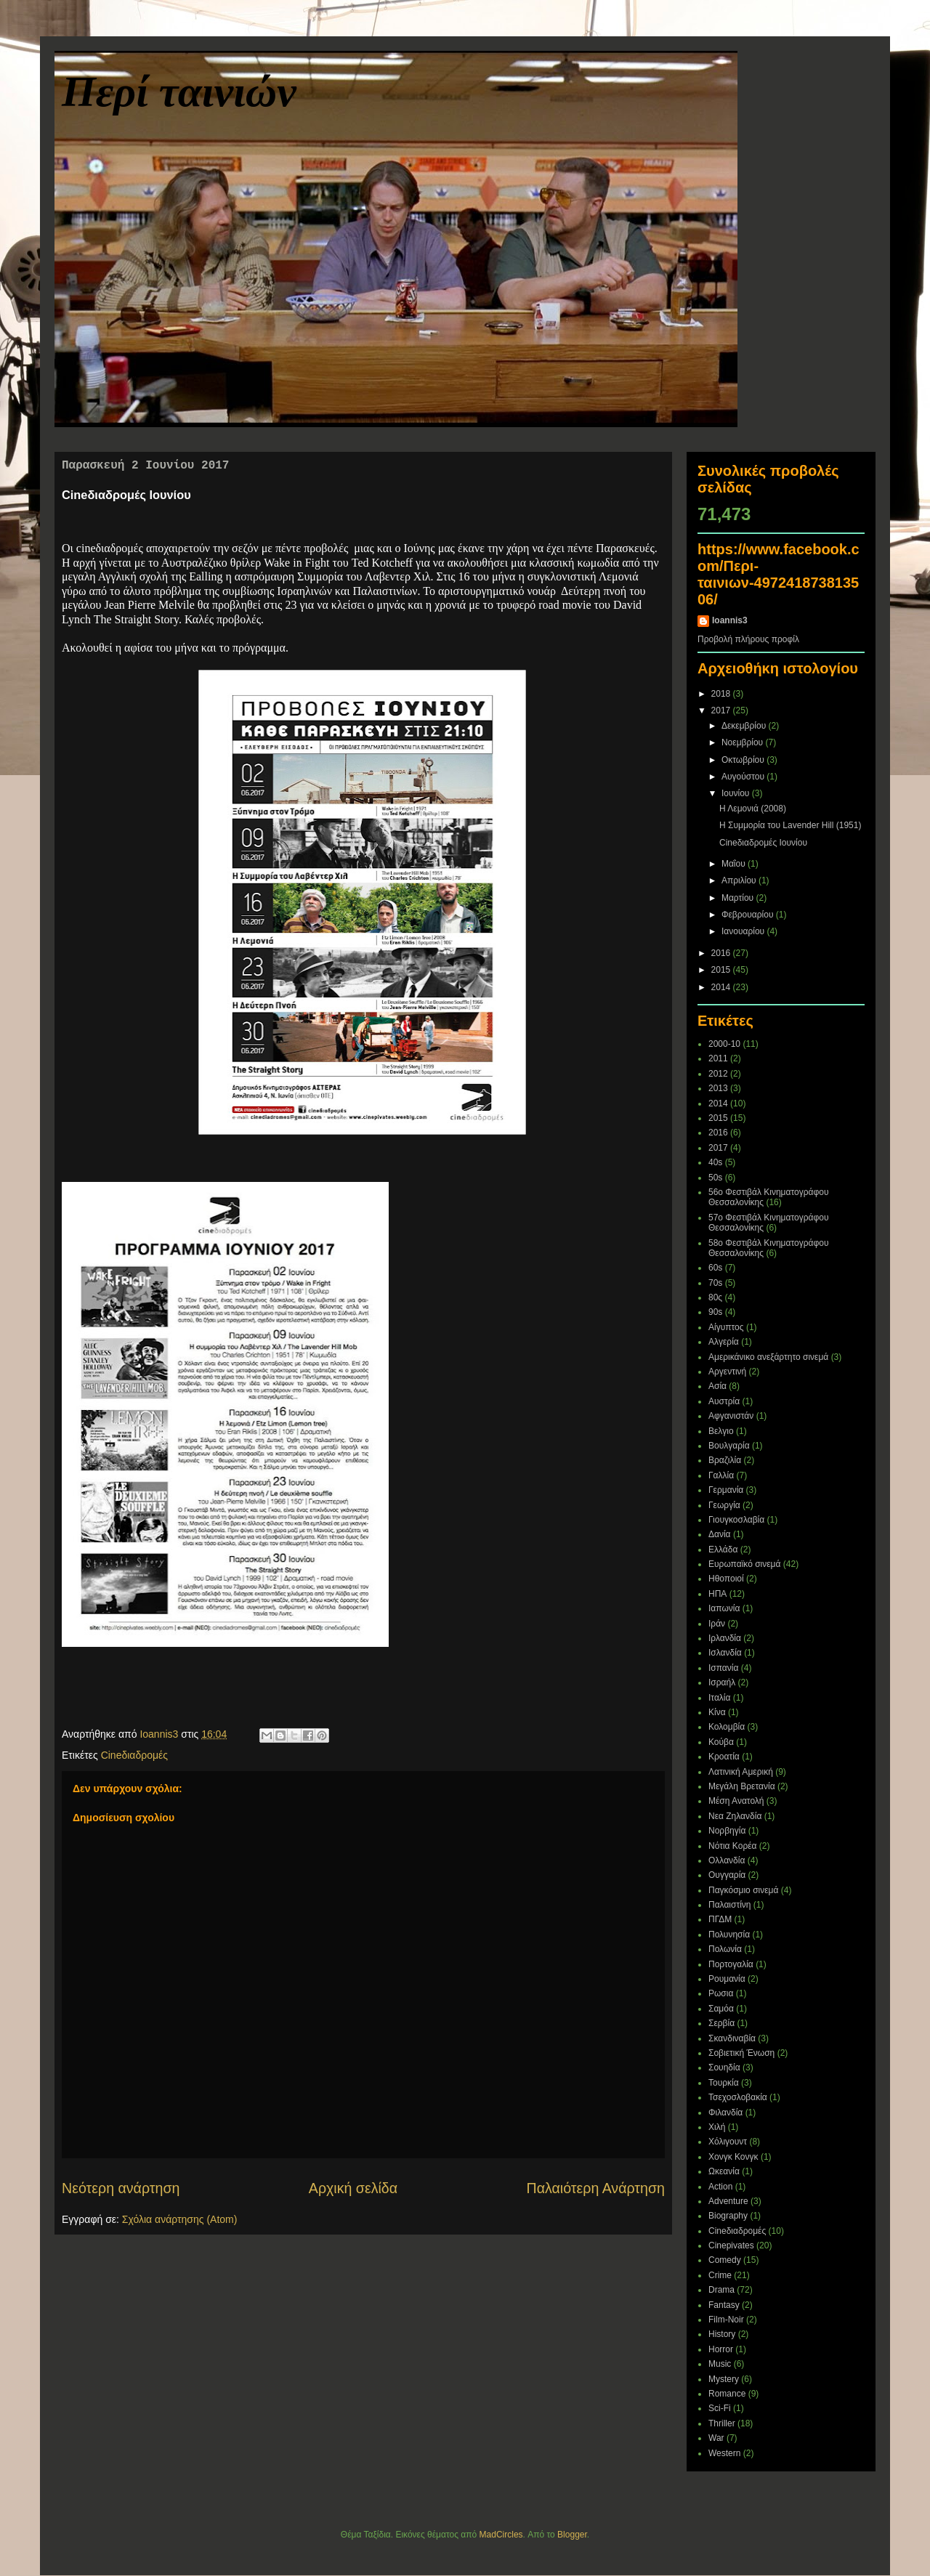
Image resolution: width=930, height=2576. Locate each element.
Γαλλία (721, 1475)
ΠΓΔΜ (720, 1919)
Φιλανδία (725, 2112)
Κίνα (717, 1712)
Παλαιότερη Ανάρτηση (596, 2188)
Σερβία (721, 2023)
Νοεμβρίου (743, 742)
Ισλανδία (725, 1653)
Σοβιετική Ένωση (741, 2053)
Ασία (717, 1386)
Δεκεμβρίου (745, 726)
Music (719, 2364)
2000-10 (724, 1044)
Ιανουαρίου (744, 931)
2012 (718, 1074)
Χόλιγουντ (727, 2141)
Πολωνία (725, 1949)
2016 (722, 953)
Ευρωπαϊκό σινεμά (744, 1564)
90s (715, 1312)
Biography (728, 2216)
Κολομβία (726, 1727)
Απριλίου (740, 880)
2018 (722, 694)
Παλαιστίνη (729, 1905)
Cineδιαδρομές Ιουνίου (763, 843)
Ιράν (716, 1624)
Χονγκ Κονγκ (733, 2157)
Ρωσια (720, 1993)
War (716, 2438)
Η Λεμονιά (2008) (752, 808)
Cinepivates (731, 2245)
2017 (722, 710)
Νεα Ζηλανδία (734, 1816)
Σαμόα (721, 2009)
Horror (720, 2349)
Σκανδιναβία (732, 2038)
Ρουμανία (726, 1979)
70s (715, 1283)
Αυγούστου (744, 776)
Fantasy (724, 2305)
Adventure (728, 2201)
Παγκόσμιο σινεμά (743, 1890)
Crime (720, 2275)
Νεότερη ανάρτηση (120, 2188)
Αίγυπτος (726, 1327)
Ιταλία (719, 1698)
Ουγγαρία (726, 1875)
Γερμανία (725, 1490)
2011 (718, 1058)
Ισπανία (723, 1668)
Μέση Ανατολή (736, 1801)
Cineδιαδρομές (134, 1755)
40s (715, 1162)
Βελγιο (721, 1431)
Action (720, 2187)
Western (724, 2453)
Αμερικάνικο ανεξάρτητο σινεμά (768, 1357)
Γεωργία (724, 1505)
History (721, 2334)
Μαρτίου (738, 898)
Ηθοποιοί (726, 1578)
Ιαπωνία (724, 1608)
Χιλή (716, 2127)
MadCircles (501, 2535)
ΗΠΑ (717, 1594)
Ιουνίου (736, 793)
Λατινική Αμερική (740, 1772)
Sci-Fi (719, 2408)
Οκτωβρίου (744, 760)
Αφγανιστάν (730, 1416)
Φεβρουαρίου (748, 915)
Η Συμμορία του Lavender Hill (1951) (790, 825)
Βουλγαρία (729, 1446)
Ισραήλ (721, 1682)
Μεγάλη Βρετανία (741, 1786)
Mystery (723, 2379)
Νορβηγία (726, 1831)
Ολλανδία (726, 1860)
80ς (715, 1297)
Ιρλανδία (724, 1638)
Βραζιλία (724, 1460)
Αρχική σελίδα (353, 2188)
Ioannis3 (730, 620)
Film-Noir (726, 2319)
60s (715, 1268)
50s (715, 1177)
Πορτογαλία (730, 1964)
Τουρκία (723, 2083)
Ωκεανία (724, 2171)
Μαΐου (734, 864)
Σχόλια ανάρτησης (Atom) (180, 2219)
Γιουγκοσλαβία (736, 1520)
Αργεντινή (727, 1371)
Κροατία (724, 1756)
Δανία (719, 1534)
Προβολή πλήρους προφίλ (748, 639)
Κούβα (721, 1742)
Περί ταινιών (179, 92)
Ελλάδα (722, 1549)
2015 (722, 970)
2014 (722, 987)
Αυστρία (724, 1401)
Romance (726, 2394)
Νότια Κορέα (732, 1846)
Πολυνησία (729, 1934)
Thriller (721, 2423)
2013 (718, 1088)
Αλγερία (723, 1342)
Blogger (572, 2535)
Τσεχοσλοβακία (737, 2097)
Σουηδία (724, 2067)
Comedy (724, 2260)
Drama (721, 2290)
